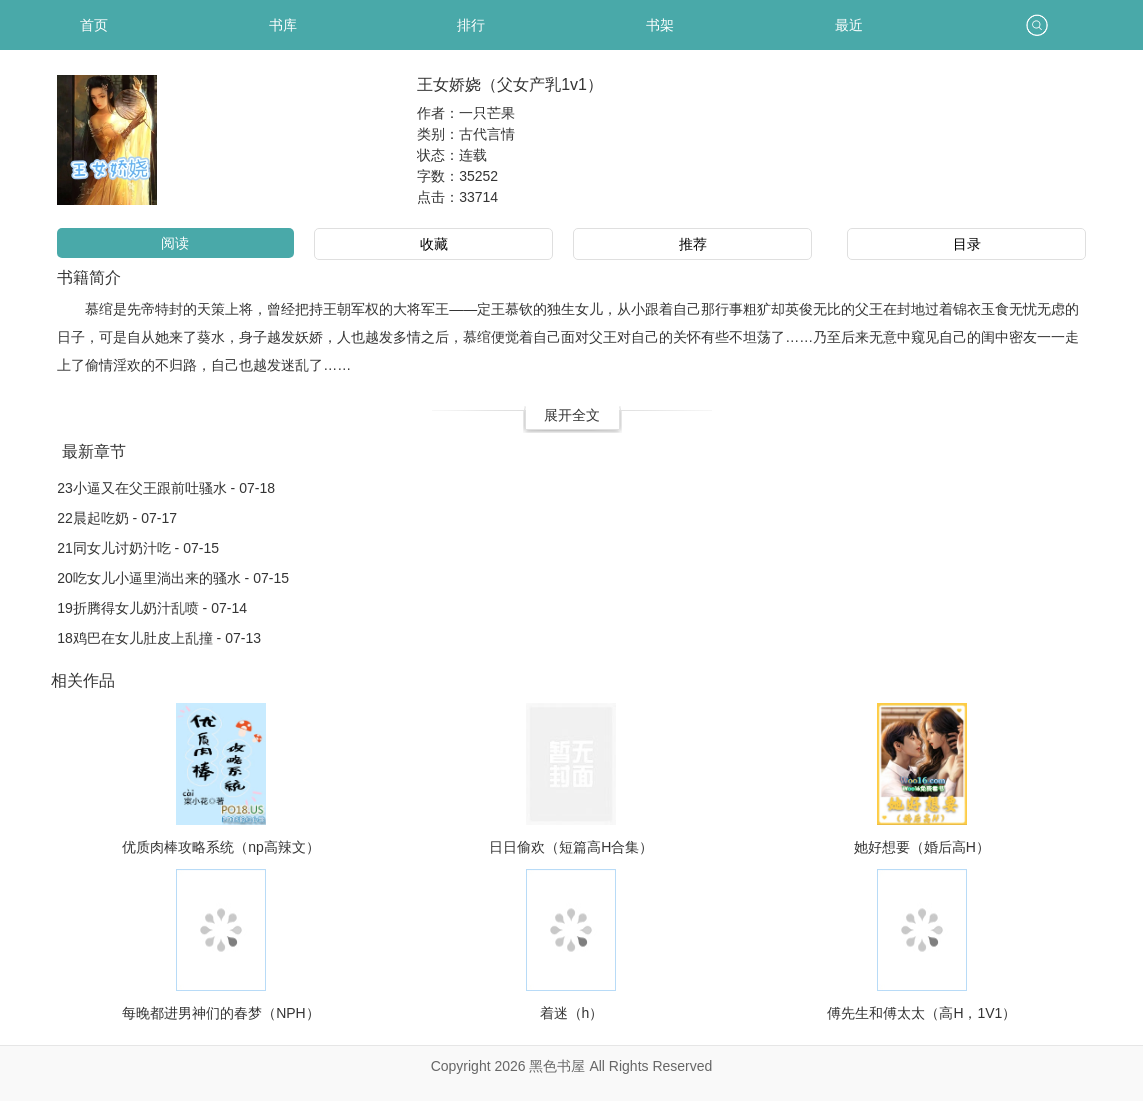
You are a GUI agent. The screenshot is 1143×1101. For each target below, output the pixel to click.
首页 (94, 25)
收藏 (434, 244)
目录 (967, 244)
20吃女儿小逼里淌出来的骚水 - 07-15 (173, 578)
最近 (849, 25)
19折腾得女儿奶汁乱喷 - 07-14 (152, 608)
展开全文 (572, 415)
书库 (283, 25)
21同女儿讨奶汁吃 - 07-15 (138, 548)
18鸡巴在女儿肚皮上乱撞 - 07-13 (159, 638)
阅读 (175, 243)
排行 (471, 25)
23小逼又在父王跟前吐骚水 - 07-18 (166, 488)
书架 (660, 25)
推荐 (693, 244)
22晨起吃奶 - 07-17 (117, 518)
